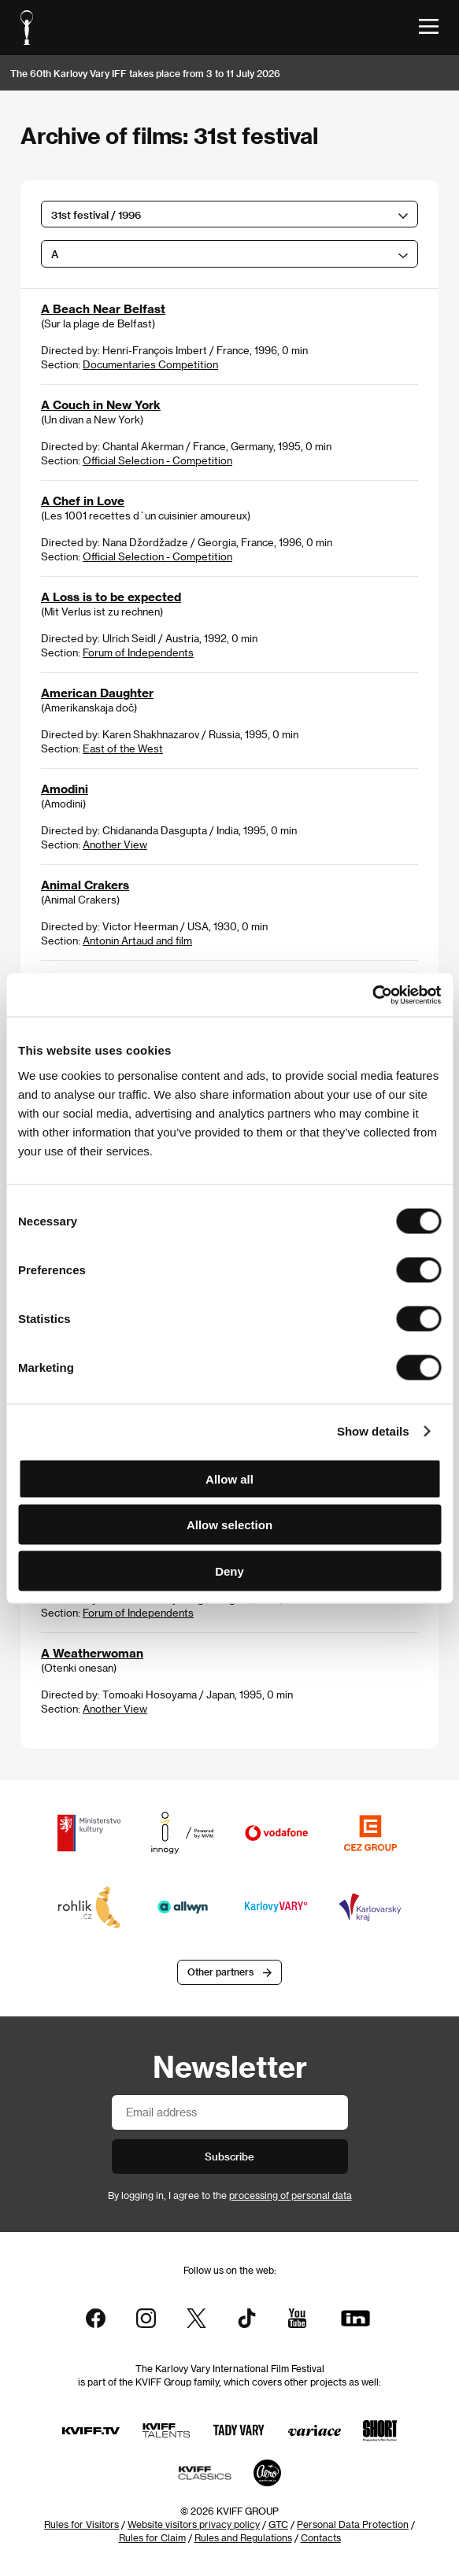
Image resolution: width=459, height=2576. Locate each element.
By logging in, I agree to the (230, 2195)
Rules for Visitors (81, 2524)
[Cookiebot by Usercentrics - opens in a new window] (372, 995)
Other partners (220, 1971)
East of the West (123, 748)
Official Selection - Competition (157, 460)
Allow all (229, 1478)
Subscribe (229, 2156)
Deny (229, 1570)
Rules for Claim (152, 2537)
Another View (115, 844)
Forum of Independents (138, 652)
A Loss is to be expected (111, 596)
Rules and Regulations (243, 2537)
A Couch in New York (101, 404)
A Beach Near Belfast (103, 308)
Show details (373, 1431)
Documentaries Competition (150, 364)
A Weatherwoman (92, 1653)
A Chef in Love (82, 500)
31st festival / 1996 (96, 214)
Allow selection (229, 1525)
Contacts (321, 2537)
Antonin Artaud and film (137, 940)
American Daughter (97, 693)
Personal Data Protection (353, 2524)
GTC (278, 2524)
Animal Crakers (85, 885)
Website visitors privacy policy (194, 2524)
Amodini (64, 789)
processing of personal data (290, 2195)
